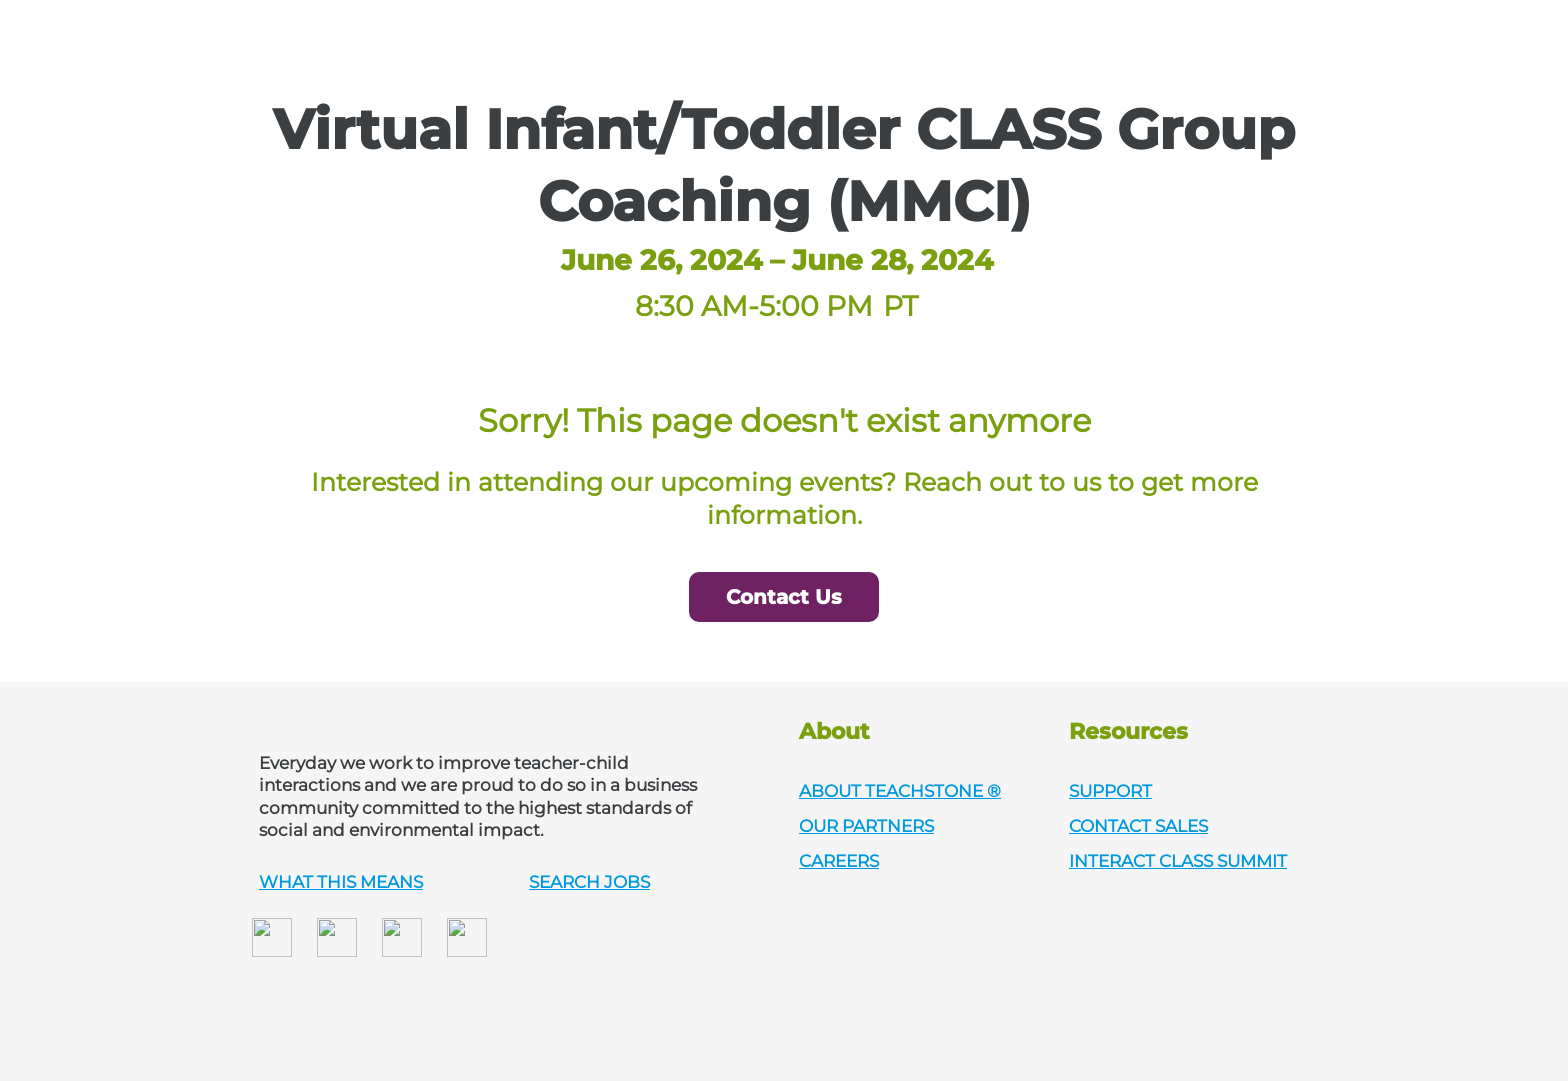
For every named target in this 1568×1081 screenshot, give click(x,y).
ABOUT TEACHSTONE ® (900, 791)
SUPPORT (1110, 791)
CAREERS (839, 861)
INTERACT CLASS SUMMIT (1178, 861)
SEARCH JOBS (589, 882)
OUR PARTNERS (866, 826)
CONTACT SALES (1138, 826)
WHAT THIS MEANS (341, 882)
